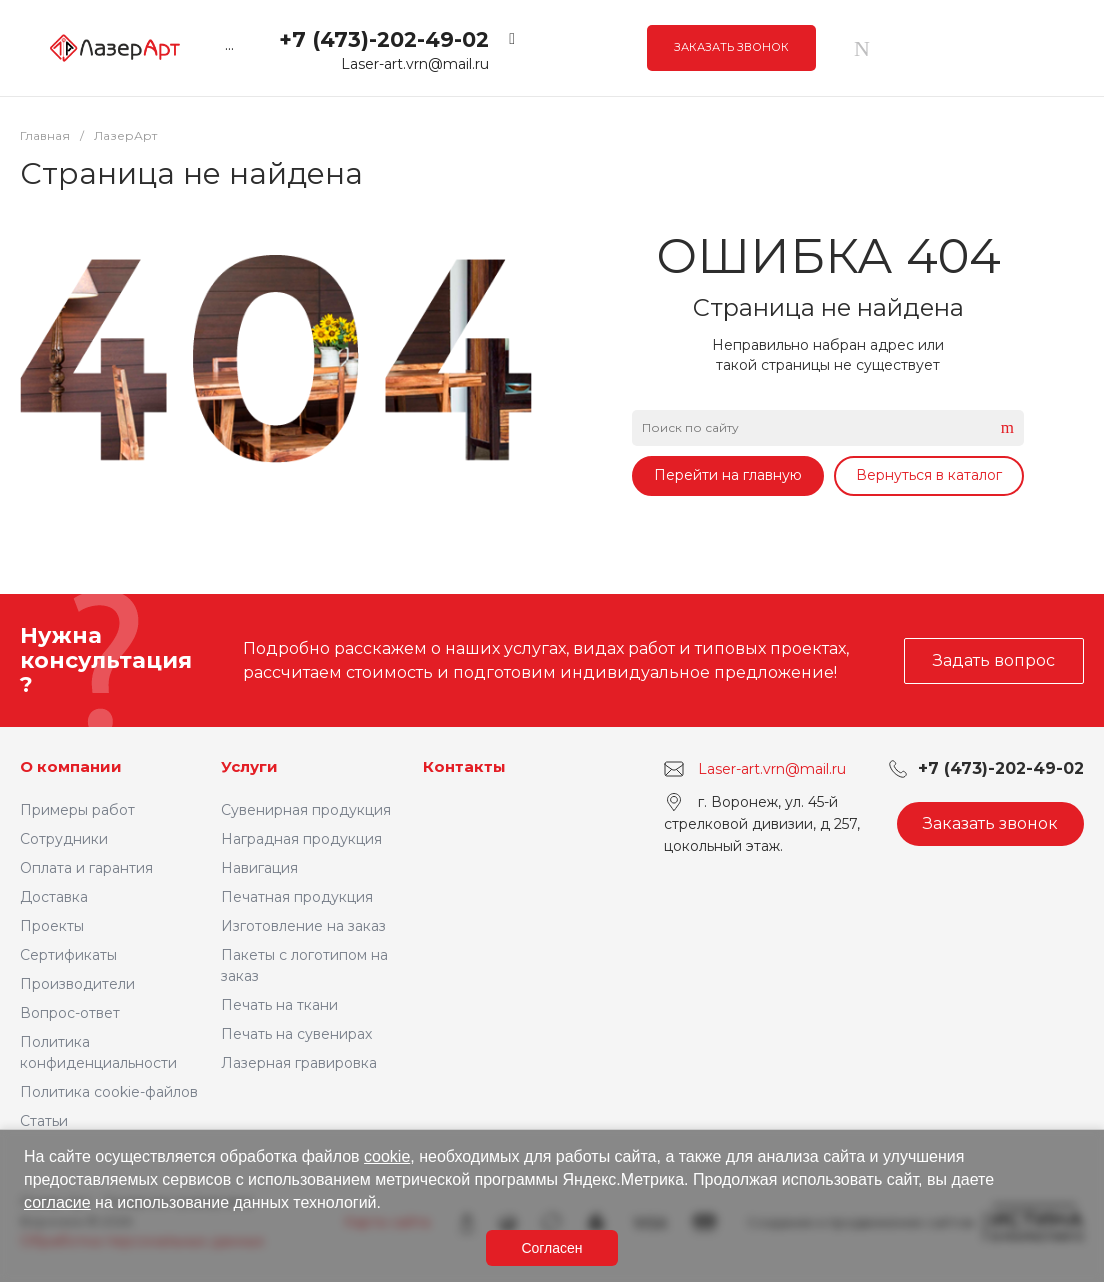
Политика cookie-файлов (109, 1092)
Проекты (52, 926)
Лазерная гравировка (299, 1063)
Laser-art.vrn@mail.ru (415, 64)
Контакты (464, 766)
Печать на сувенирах (296, 1034)
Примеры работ (77, 810)
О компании (71, 766)
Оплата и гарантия (86, 868)
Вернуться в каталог (929, 475)
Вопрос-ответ (70, 1013)
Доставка (54, 897)
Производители (77, 984)
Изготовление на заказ (303, 926)
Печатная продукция (297, 897)
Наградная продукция (301, 839)
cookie (387, 1156)
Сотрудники (64, 839)
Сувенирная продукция (306, 810)
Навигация (259, 868)
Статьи (44, 1121)
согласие (57, 1202)
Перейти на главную (728, 475)
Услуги (249, 766)
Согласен (551, 1248)
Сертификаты (68, 955)
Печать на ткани (279, 1005)
